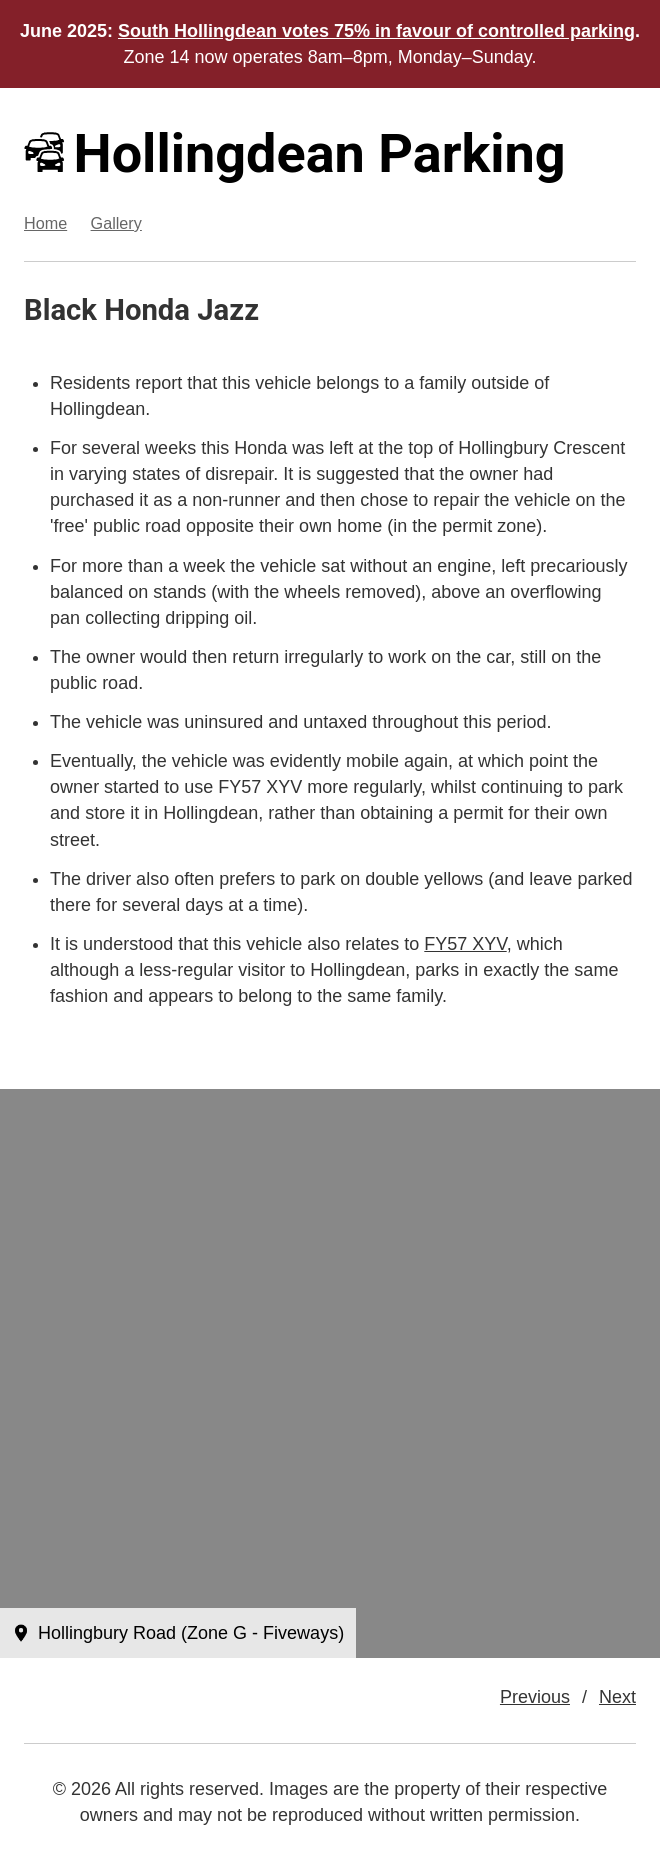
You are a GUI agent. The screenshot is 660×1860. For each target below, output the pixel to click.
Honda (147, 310)
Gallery (116, 223)
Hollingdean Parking (295, 153)
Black (60, 310)
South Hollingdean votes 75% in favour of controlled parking (376, 31)
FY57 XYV (465, 944)
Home (45, 223)
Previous (535, 1697)
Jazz (228, 310)
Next (617, 1697)
